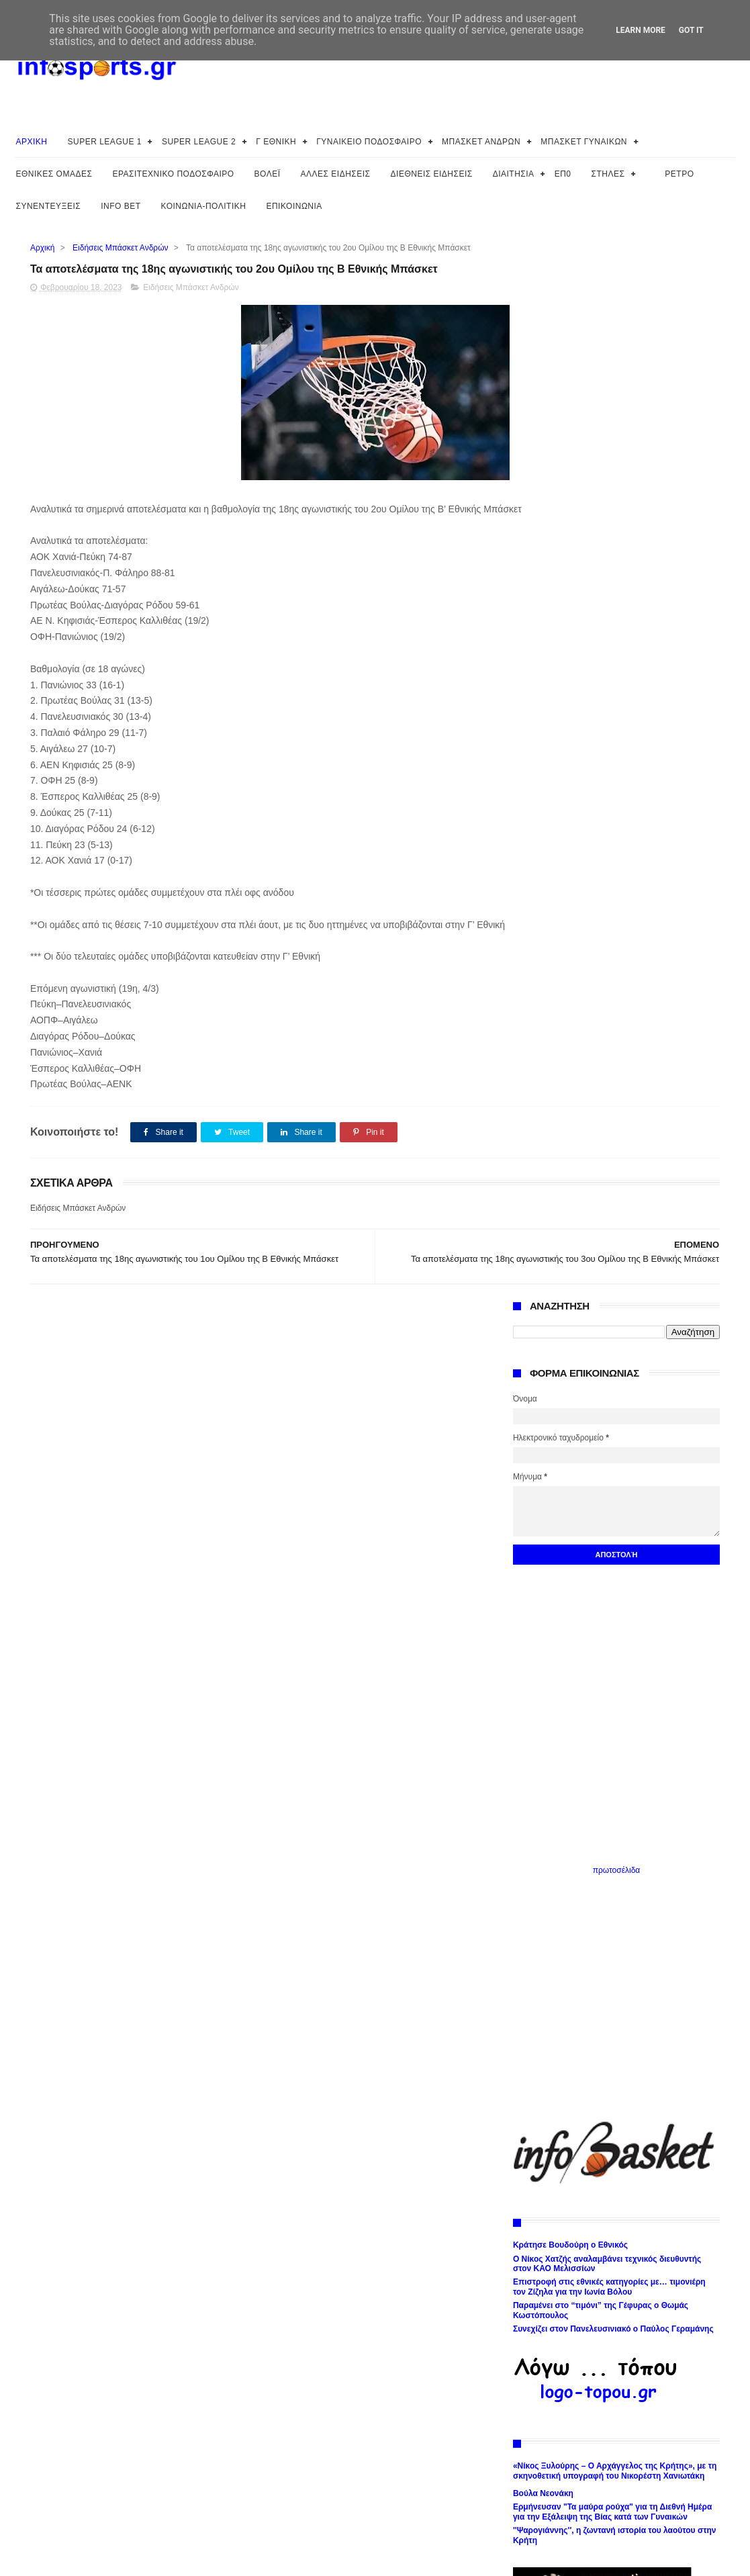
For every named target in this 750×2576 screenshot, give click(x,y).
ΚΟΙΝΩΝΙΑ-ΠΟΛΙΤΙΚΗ (203, 206)
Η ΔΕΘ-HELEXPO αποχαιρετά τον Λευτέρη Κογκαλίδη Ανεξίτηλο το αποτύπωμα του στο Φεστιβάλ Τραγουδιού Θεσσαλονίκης (615, 1711)
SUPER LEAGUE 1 (105, 141)
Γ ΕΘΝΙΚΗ (276, 141)
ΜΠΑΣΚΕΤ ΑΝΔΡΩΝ (481, 141)
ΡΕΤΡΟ (679, 174)
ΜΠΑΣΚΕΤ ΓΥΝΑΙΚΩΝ (584, 141)
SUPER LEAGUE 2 (199, 141)
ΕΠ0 (563, 174)
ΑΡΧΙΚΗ (32, 141)
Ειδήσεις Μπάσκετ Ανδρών (120, 247)
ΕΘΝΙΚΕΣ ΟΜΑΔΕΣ (54, 174)
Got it (691, 30)
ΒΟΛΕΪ (267, 174)
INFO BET (120, 206)
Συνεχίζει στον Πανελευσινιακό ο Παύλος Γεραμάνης (613, 1276)
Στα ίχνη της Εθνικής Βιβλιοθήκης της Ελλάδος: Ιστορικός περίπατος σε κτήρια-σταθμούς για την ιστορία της (606, 1744)
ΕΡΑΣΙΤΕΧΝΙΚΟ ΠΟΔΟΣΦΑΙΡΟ (173, 174)
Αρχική (42, 247)
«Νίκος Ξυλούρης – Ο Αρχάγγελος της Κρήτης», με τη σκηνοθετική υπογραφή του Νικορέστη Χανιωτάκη (614, 1417)
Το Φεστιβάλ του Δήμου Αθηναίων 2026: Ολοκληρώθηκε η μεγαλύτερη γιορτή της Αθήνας (605, 1829)
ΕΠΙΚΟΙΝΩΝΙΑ (294, 206)
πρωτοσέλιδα (617, 816)
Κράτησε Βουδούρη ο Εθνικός (570, 1192)
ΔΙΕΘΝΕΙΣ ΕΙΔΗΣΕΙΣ (432, 174)
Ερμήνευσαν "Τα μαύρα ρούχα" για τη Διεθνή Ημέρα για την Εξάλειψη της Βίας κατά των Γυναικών (612, 1458)
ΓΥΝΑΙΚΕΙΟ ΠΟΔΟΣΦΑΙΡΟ (369, 141)
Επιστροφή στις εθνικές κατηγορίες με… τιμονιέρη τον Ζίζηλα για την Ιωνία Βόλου (609, 1233)
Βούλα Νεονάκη (543, 1439)
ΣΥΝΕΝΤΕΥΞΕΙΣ (48, 206)
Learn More (640, 30)
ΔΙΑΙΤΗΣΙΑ (513, 174)
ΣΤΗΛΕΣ (607, 174)
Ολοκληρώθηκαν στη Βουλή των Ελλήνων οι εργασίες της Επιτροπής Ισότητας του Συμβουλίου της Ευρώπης (609, 1800)
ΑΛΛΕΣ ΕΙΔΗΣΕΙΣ (336, 174)
